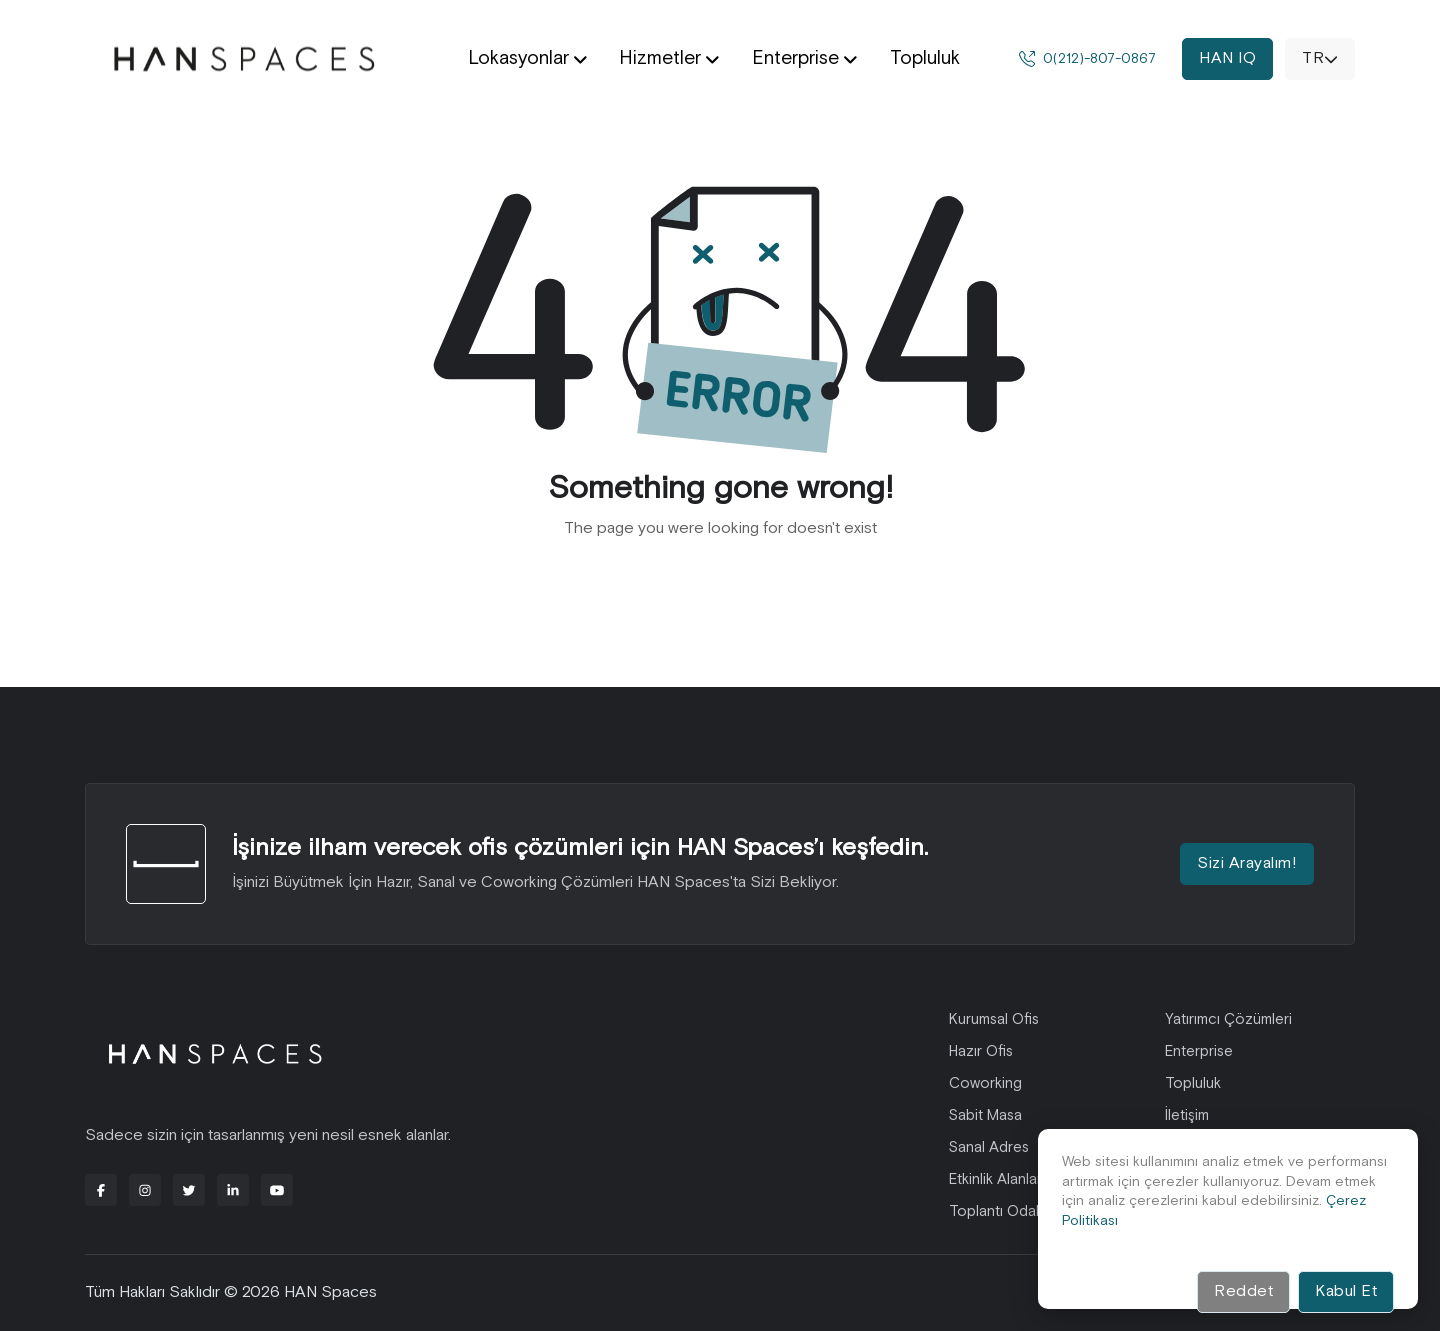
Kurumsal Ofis (994, 1019)
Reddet (1243, 1291)
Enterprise (1199, 1051)
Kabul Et (1346, 1291)
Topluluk (1193, 1083)
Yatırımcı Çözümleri (1228, 1019)
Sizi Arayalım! (1247, 863)
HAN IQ (1227, 58)
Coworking (985, 1083)
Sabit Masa (985, 1115)
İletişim (1187, 1115)
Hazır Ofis (981, 1051)
